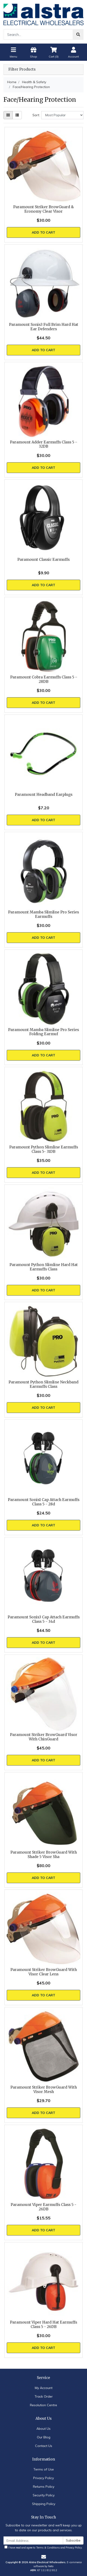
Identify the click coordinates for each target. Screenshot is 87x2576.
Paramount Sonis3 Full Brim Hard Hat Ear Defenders (43, 326)
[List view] (17, 115)
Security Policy (44, 2495)
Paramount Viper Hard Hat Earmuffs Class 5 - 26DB (43, 2324)
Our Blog (43, 2437)
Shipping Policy (43, 2504)
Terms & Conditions (48, 2547)
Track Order (44, 2396)
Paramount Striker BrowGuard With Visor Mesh (43, 2089)
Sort (35, 115)
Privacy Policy (43, 2478)
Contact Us (43, 2446)
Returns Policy (43, 2486)
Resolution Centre (43, 2405)
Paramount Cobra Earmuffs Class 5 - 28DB (43, 679)
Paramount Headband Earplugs (43, 794)
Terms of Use (43, 2469)
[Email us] (43, 2557)
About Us (43, 2428)
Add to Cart (43, 232)
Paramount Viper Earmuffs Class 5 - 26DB (43, 2206)
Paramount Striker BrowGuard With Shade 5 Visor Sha (43, 1854)
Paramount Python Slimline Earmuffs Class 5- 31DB (43, 1149)
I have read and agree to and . (43, 2547)
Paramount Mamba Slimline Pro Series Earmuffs (43, 914)
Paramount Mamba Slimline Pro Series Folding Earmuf (43, 1032)
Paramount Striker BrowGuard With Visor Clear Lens (43, 1971)
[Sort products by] (62, 115)
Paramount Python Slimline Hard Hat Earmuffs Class (44, 1266)
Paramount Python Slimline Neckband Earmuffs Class (43, 1384)
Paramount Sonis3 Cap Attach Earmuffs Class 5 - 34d (44, 1619)
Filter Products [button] (21, 69)
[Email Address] (33, 2540)
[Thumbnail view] (8, 115)
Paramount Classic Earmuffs (43, 559)
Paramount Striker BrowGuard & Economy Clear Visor (43, 209)
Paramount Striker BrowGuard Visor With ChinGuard (43, 1736)
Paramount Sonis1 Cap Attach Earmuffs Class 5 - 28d (43, 1501)
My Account (43, 2388)
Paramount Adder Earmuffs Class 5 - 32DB (43, 444)
